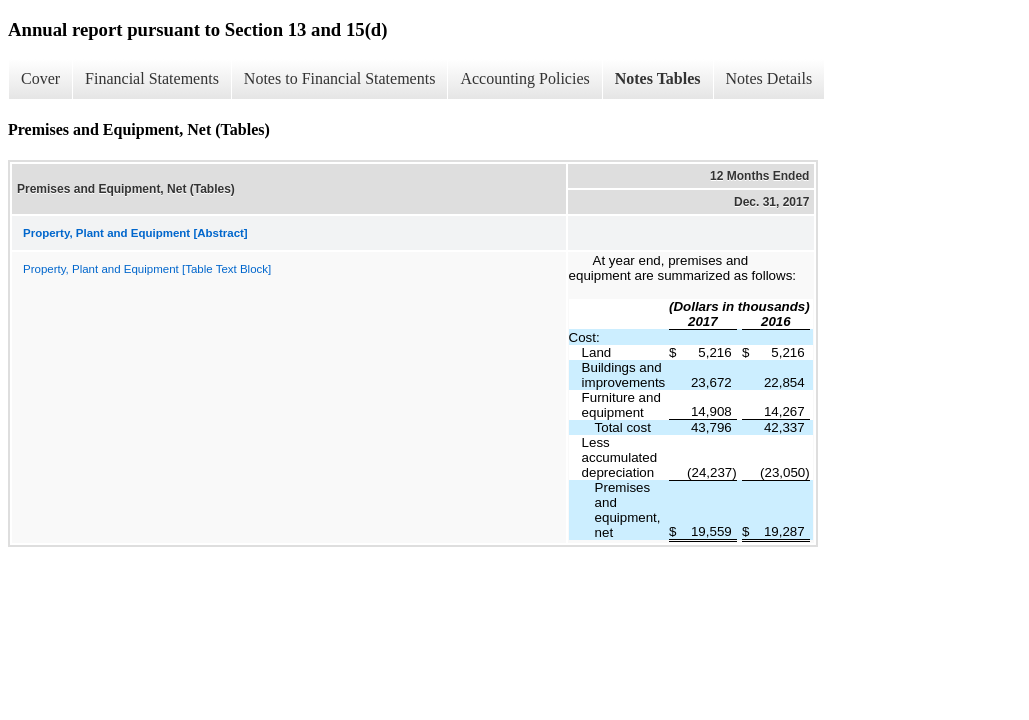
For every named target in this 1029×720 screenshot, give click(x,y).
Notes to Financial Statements (340, 78)
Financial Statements (152, 78)
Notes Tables (658, 78)
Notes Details (769, 78)
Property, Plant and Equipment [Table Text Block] (147, 269)
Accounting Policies (524, 78)
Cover (40, 78)
